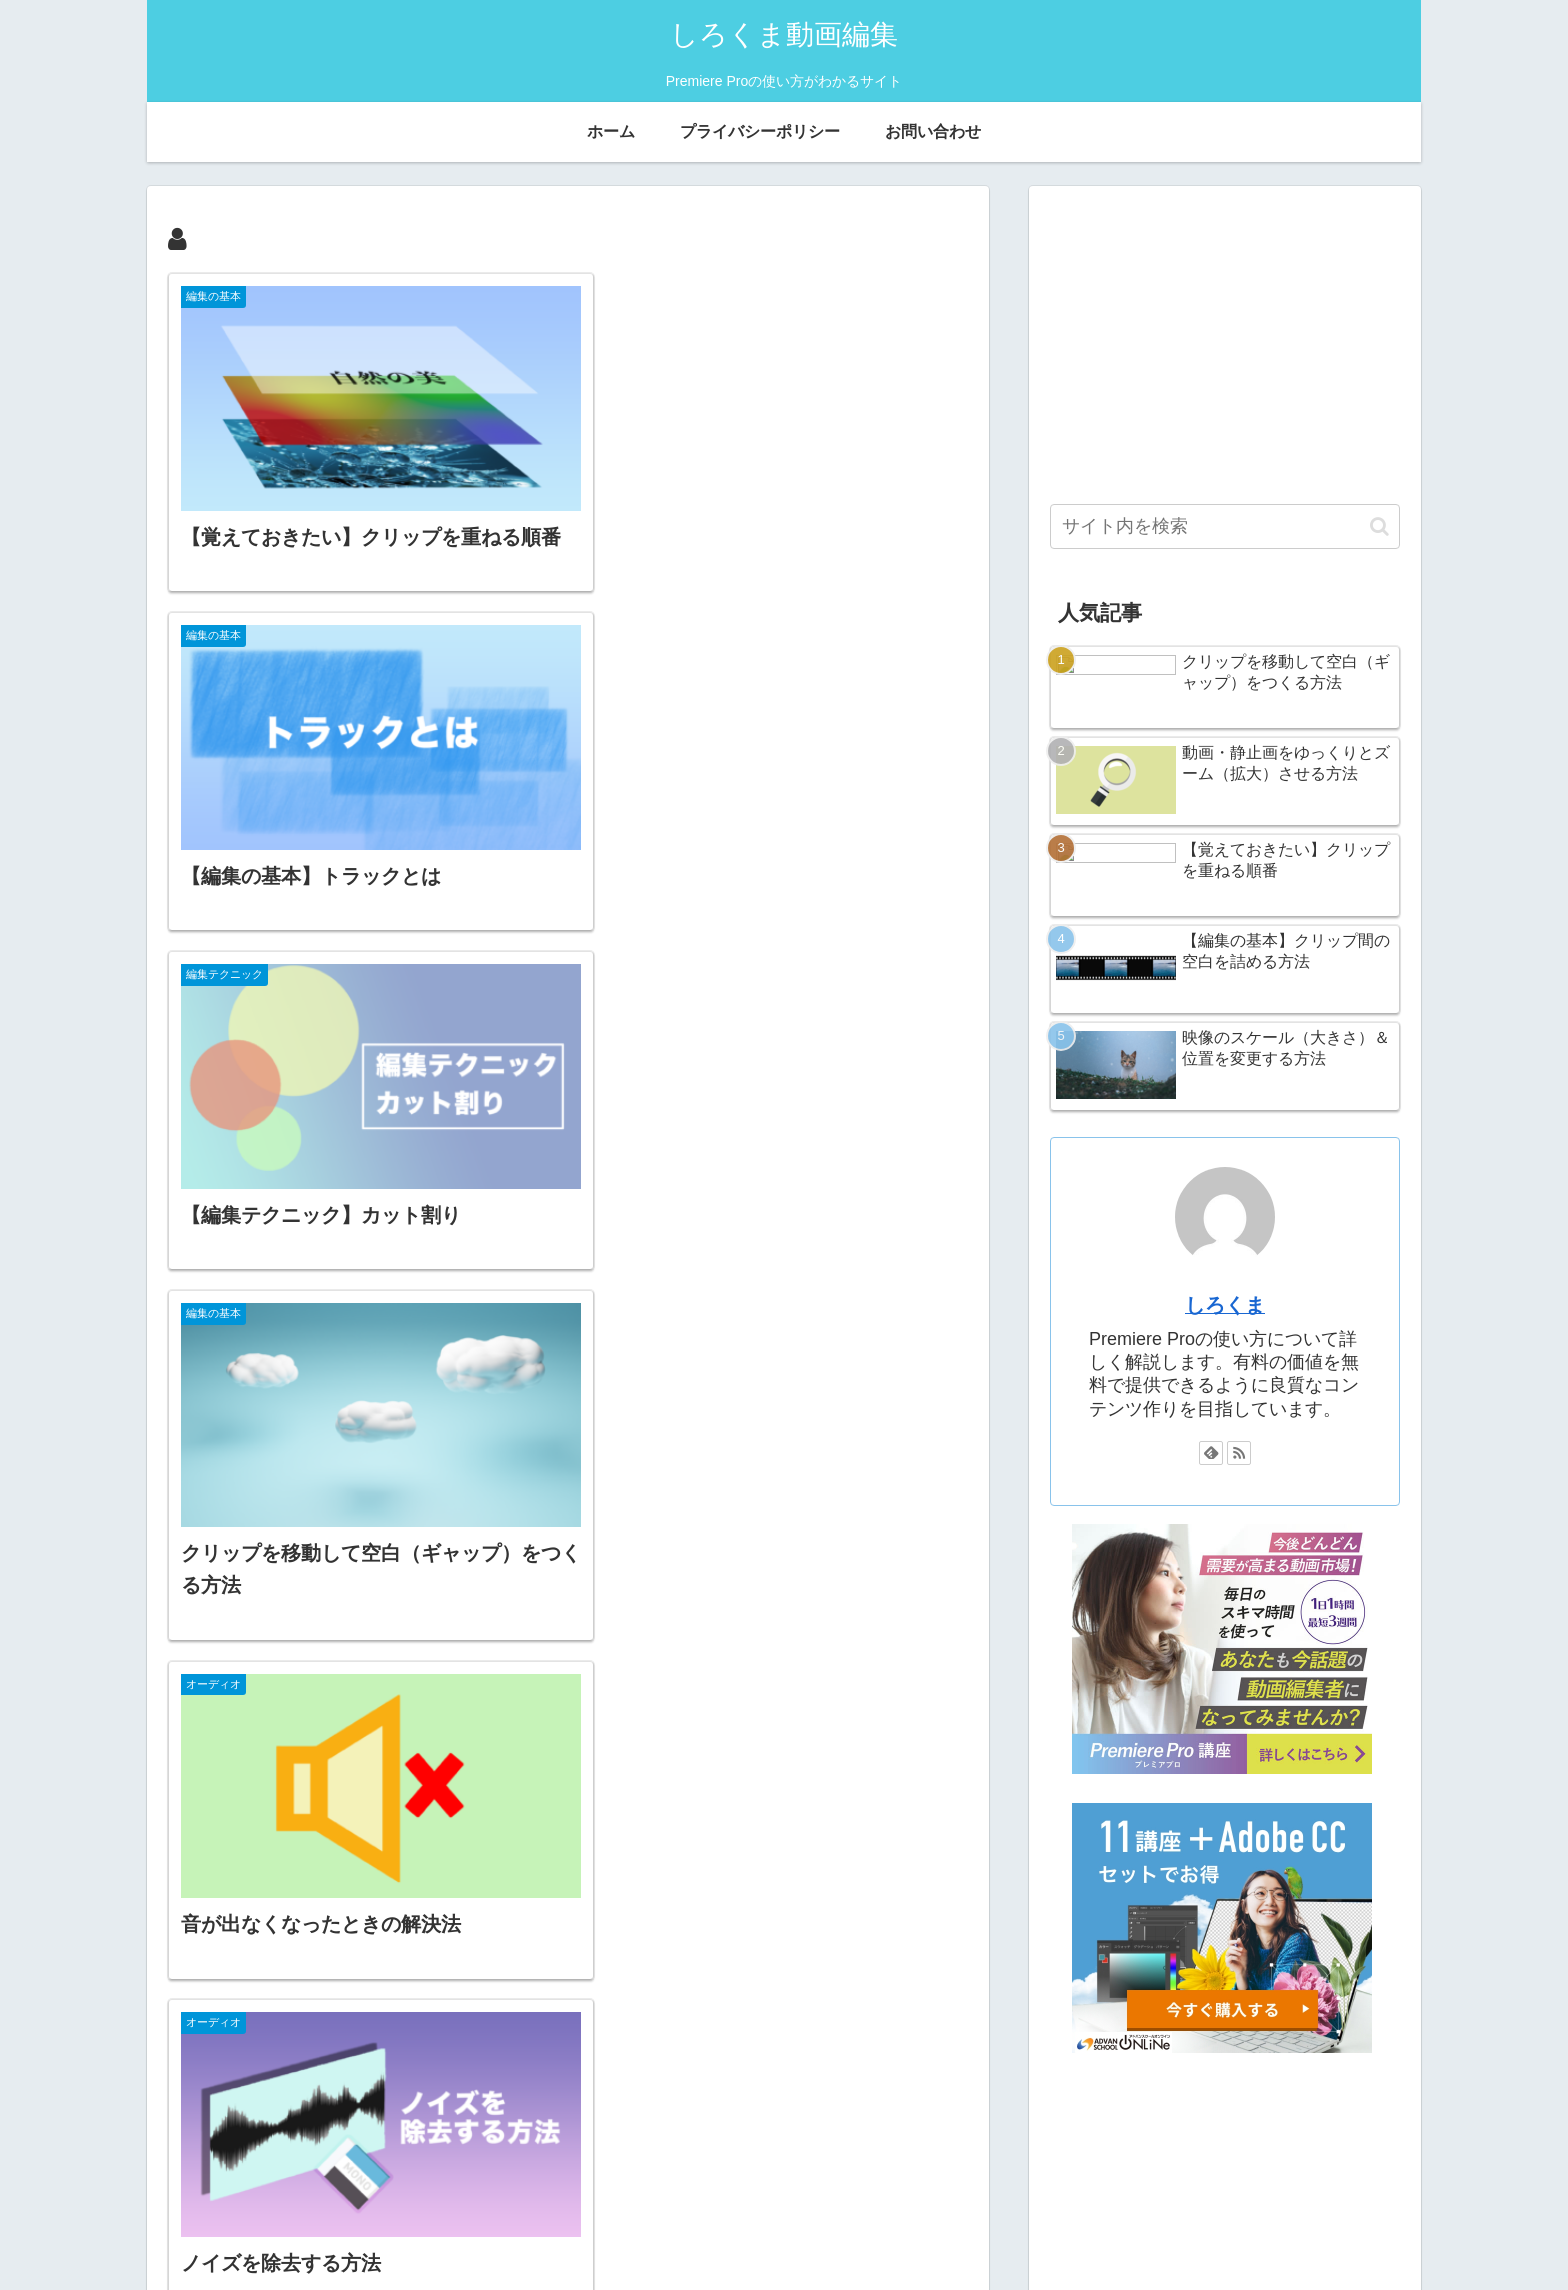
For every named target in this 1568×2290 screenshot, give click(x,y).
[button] (1379, 526)
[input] (1225, 526)
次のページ (568, 2034)
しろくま (1225, 1317)
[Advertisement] (1225, 346)
